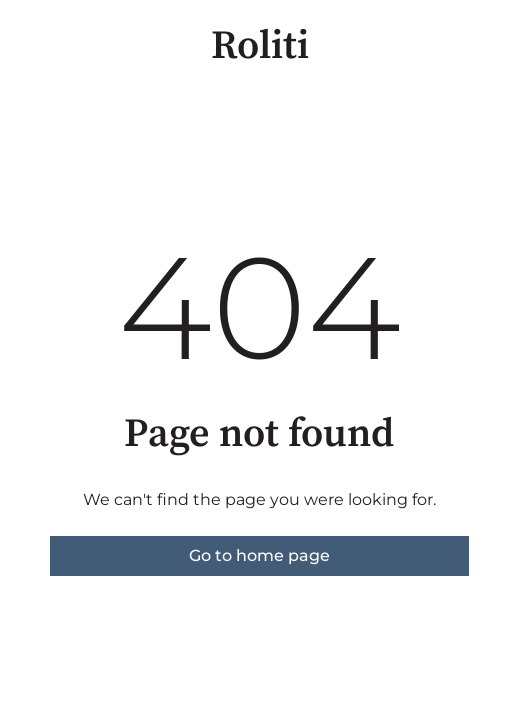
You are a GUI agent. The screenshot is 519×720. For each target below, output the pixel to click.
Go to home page (259, 555)
